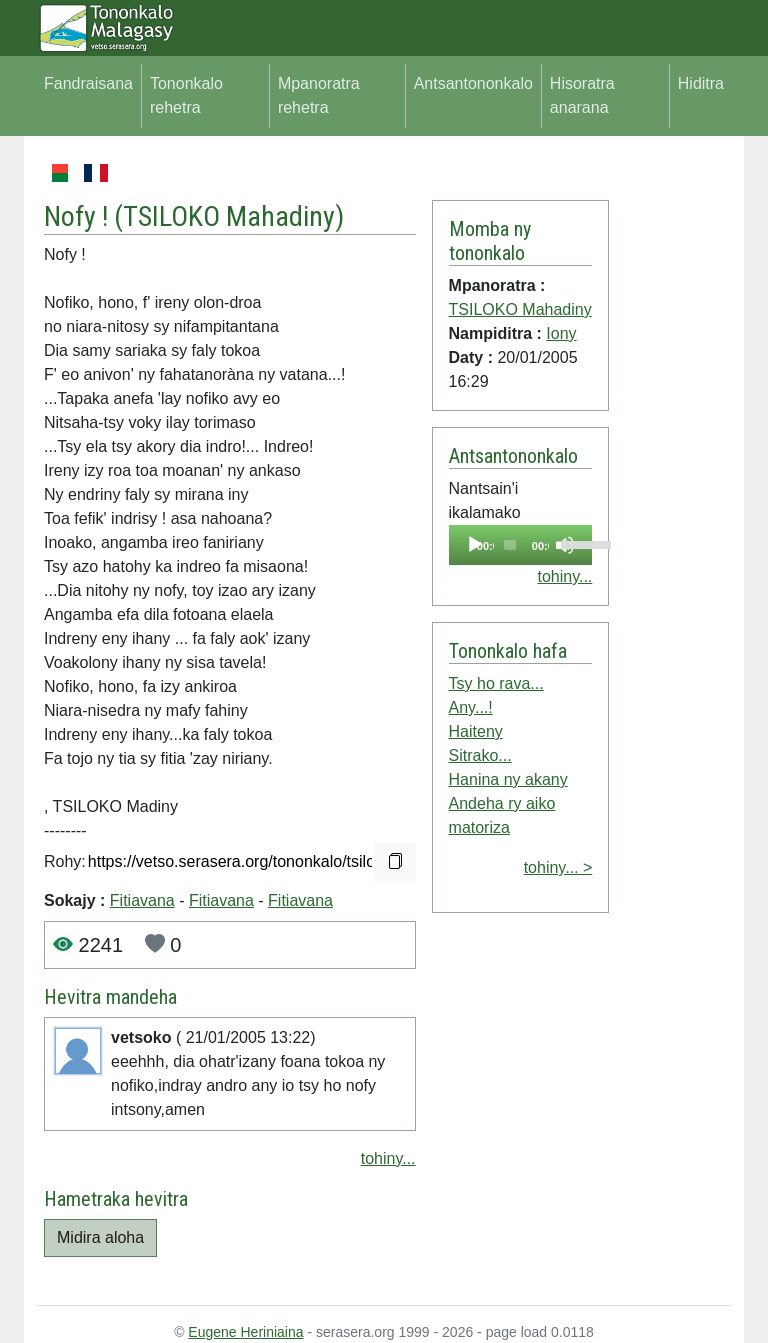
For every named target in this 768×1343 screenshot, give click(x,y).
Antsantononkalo (473, 83)
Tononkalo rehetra (186, 95)
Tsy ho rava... (496, 683)
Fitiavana (142, 900)
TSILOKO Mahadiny (229, 216)
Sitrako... (480, 755)
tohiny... (388, 1158)
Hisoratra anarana (582, 95)
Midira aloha (100, 1237)
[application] (521, 545)
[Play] (475, 545)
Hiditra (701, 83)
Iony (561, 333)
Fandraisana (88, 83)
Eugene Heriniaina (245, 1332)
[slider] (510, 545)
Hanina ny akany (508, 779)
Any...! (471, 707)
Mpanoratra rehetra (319, 95)
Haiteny (476, 731)
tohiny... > (558, 867)
